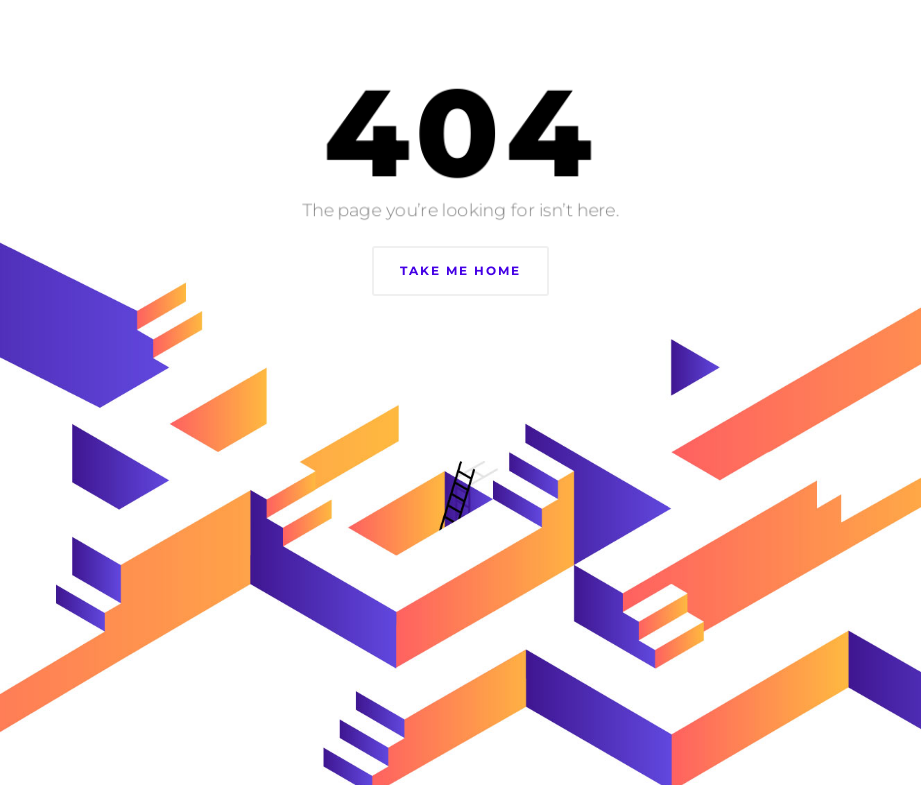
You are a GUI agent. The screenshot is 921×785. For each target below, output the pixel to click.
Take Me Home (460, 270)
